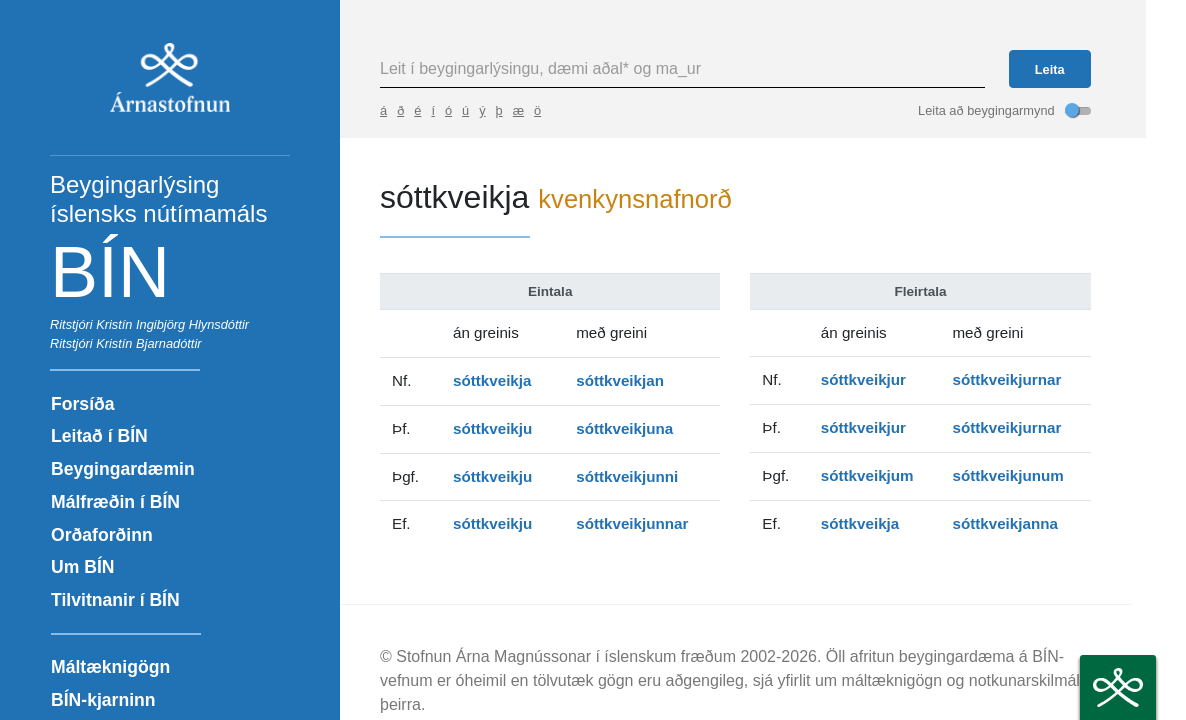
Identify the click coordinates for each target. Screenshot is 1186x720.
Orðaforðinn (102, 535)
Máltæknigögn (110, 667)
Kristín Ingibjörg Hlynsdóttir (172, 324)
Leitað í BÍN (99, 436)
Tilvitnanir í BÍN (115, 600)
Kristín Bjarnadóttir (148, 343)
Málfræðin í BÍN (115, 502)
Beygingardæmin (123, 469)
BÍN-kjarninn (103, 700)
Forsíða (83, 404)
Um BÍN (83, 567)
